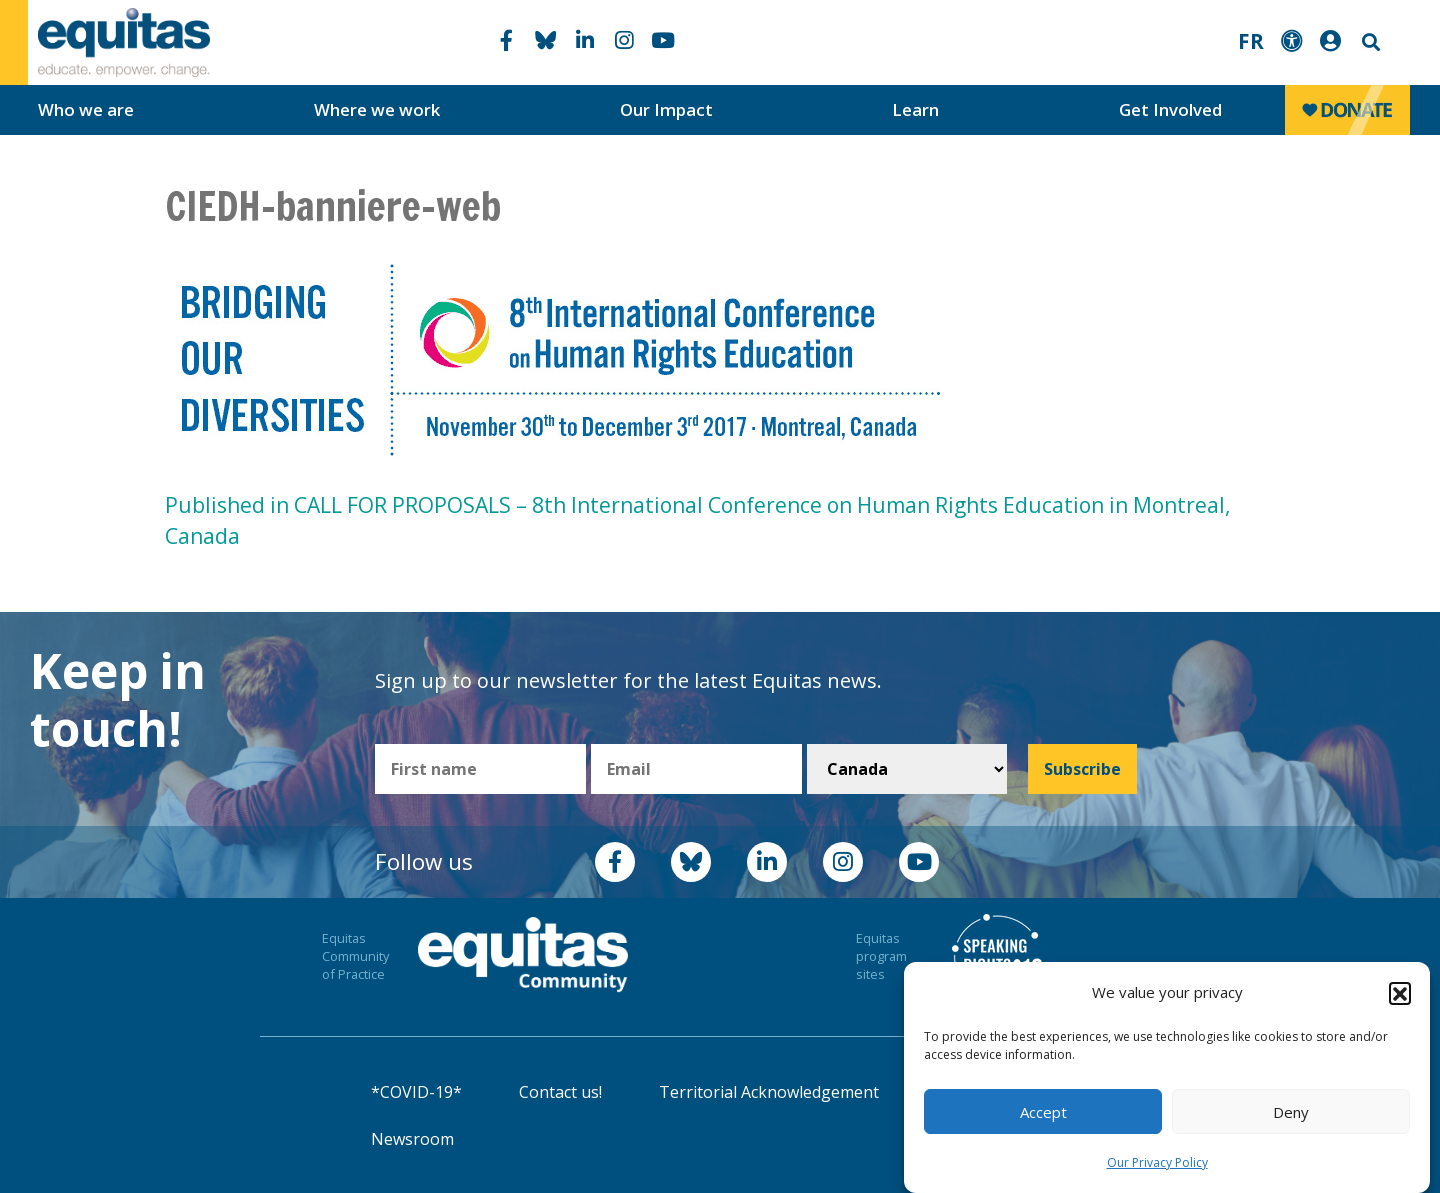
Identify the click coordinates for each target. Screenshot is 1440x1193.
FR (1251, 41)
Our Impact (666, 109)
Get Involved (1170, 109)
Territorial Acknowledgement (769, 1092)
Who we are (86, 109)
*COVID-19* (416, 1092)
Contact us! (560, 1092)
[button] (1400, 993)
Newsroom (412, 1139)
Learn (915, 109)
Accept (1043, 1112)
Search (1369, 42)
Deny (1291, 1112)
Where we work (377, 109)
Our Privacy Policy (1157, 1162)
